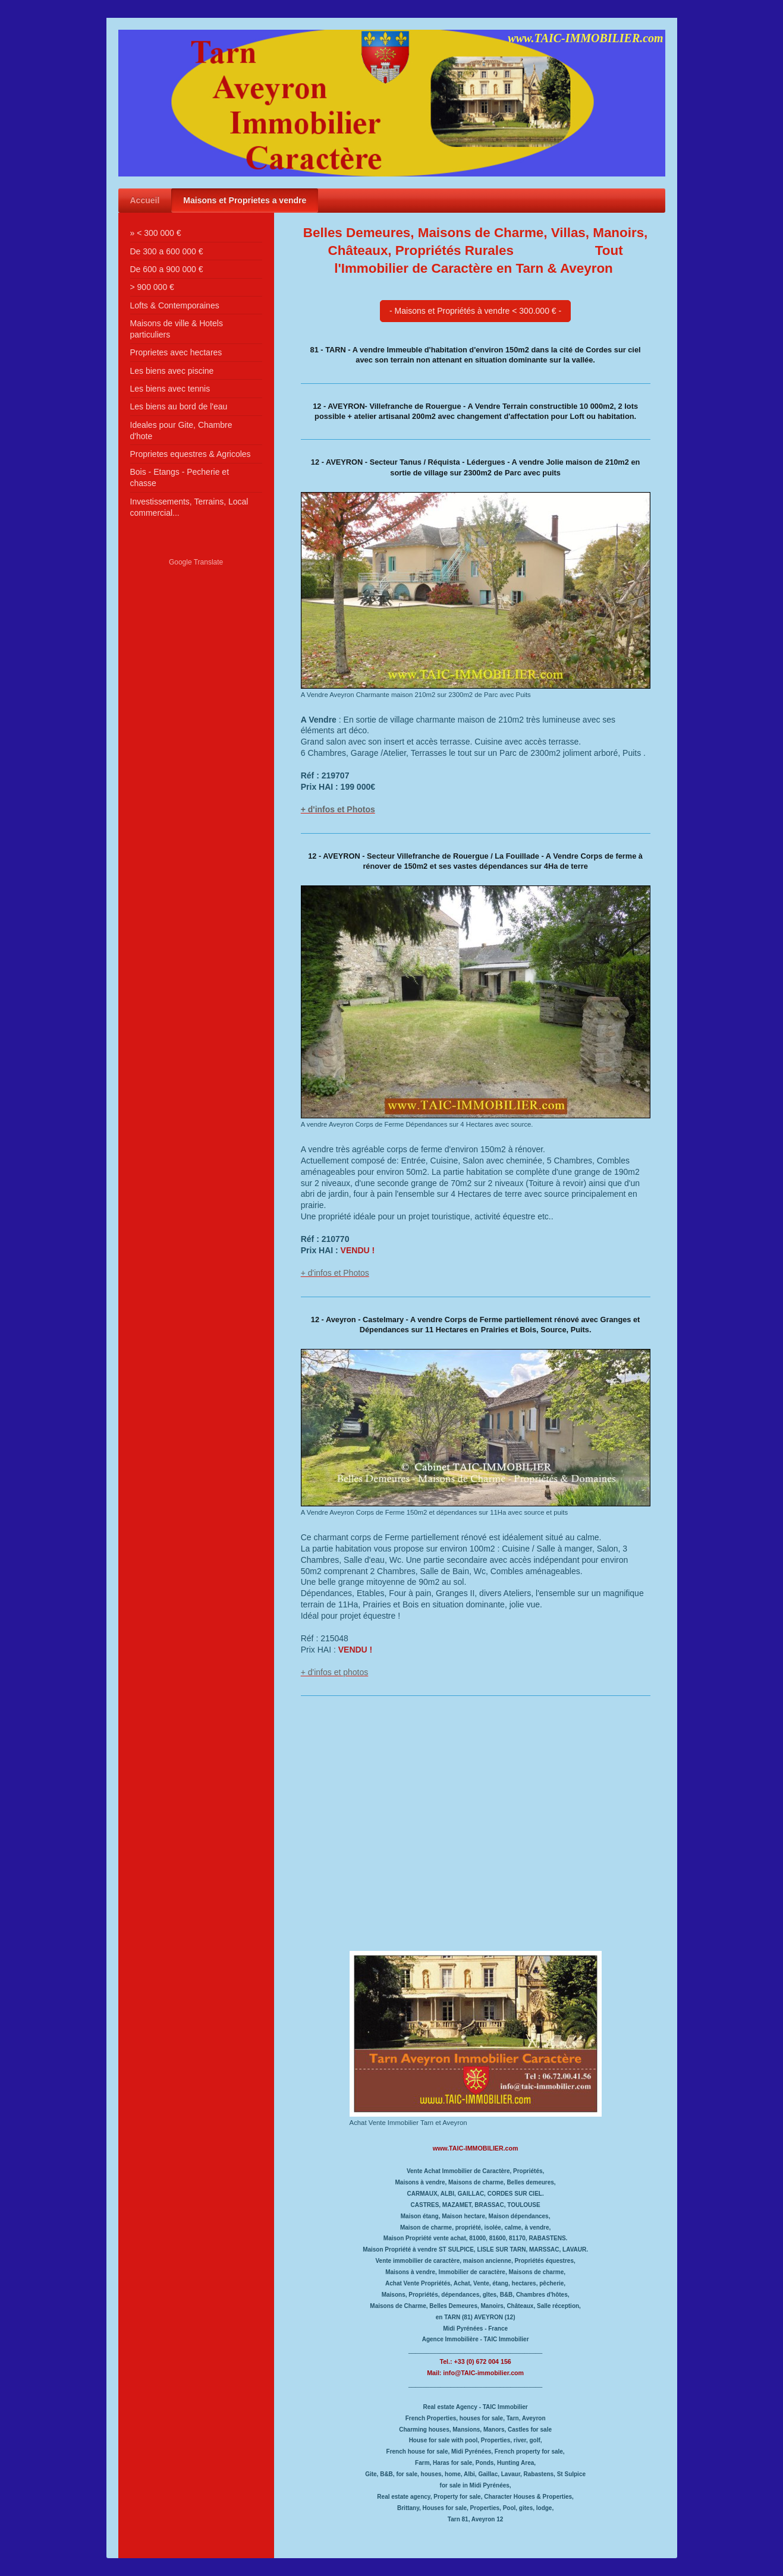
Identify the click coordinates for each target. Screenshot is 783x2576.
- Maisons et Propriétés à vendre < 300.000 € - (475, 311)
